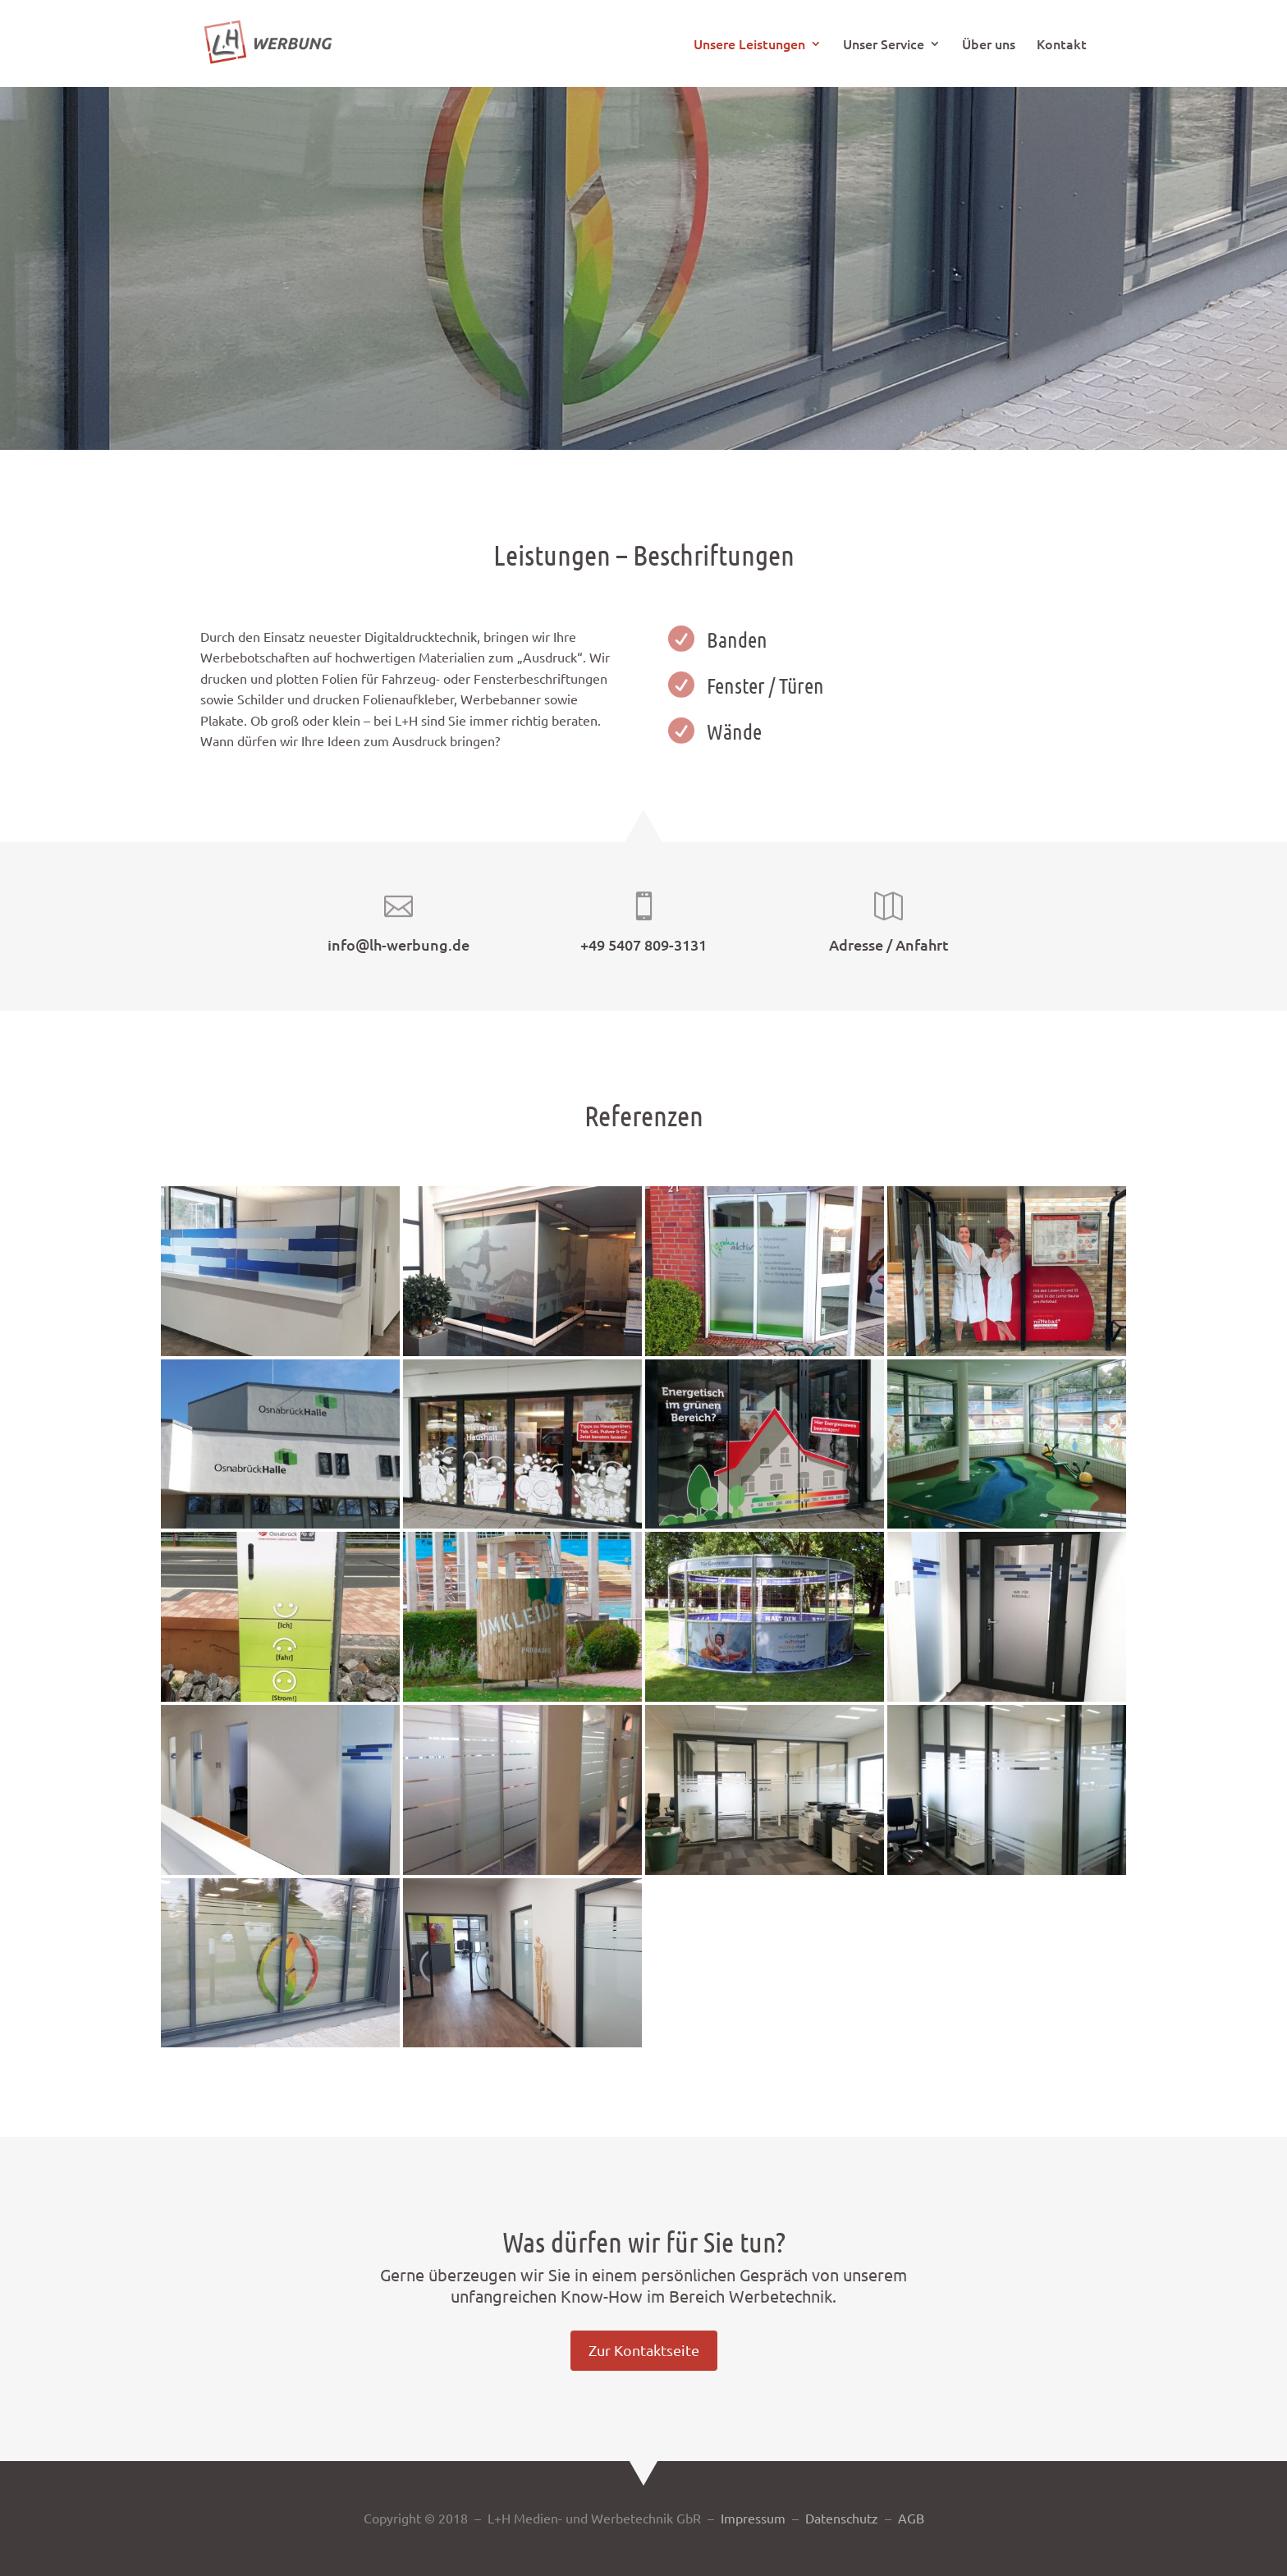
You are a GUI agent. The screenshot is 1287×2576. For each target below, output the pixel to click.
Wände (734, 731)
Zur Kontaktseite (644, 2349)
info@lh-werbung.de (398, 944)
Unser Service (883, 45)
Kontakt (1062, 45)
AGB (911, 2518)
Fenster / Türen (765, 685)
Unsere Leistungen (749, 45)
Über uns (988, 45)
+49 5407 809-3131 (643, 944)
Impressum (753, 2518)
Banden (737, 639)
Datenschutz (841, 2518)
